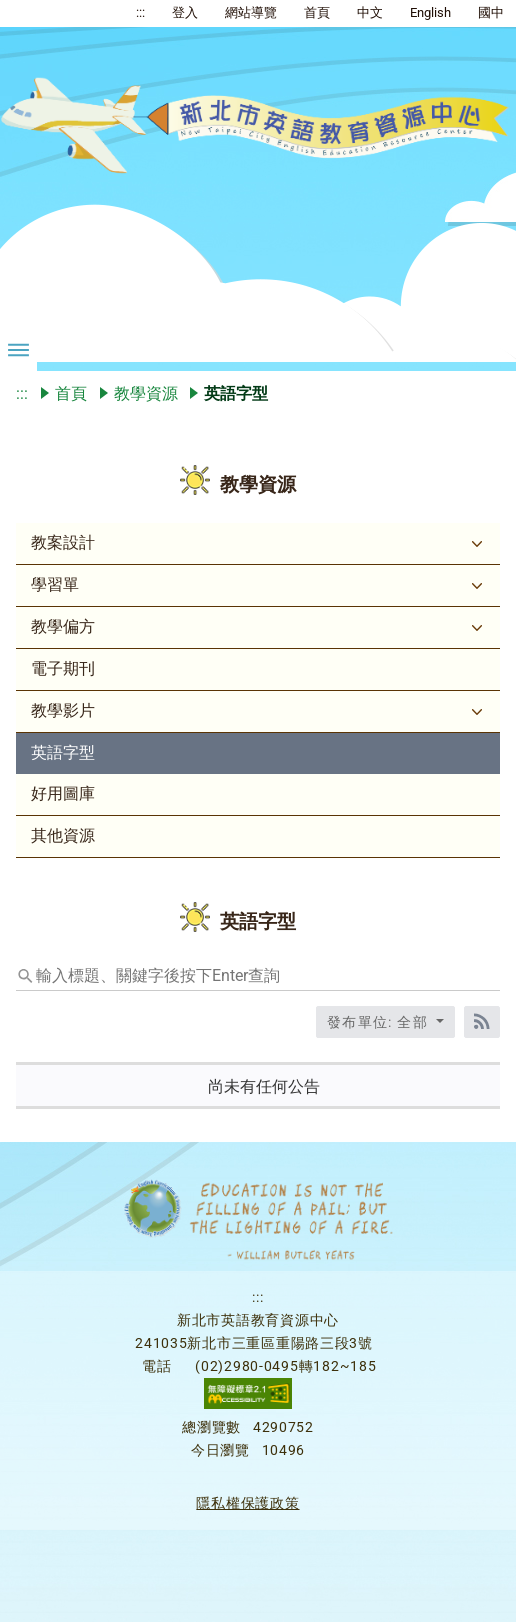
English (430, 12)
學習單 (55, 584)
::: (140, 12)
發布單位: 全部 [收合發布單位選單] (380, 1022)
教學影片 (63, 710)
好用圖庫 (63, 793)
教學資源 (146, 393)
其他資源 (63, 835)
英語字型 (63, 752)
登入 (185, 12)
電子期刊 (63, 668)
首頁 (317, 12)
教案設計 (63, 542)
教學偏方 (63, 626)
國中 (491, 12)
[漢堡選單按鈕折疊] (18, 349)
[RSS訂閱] (482, 1022)
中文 (370, 12)
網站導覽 (251, 12)
